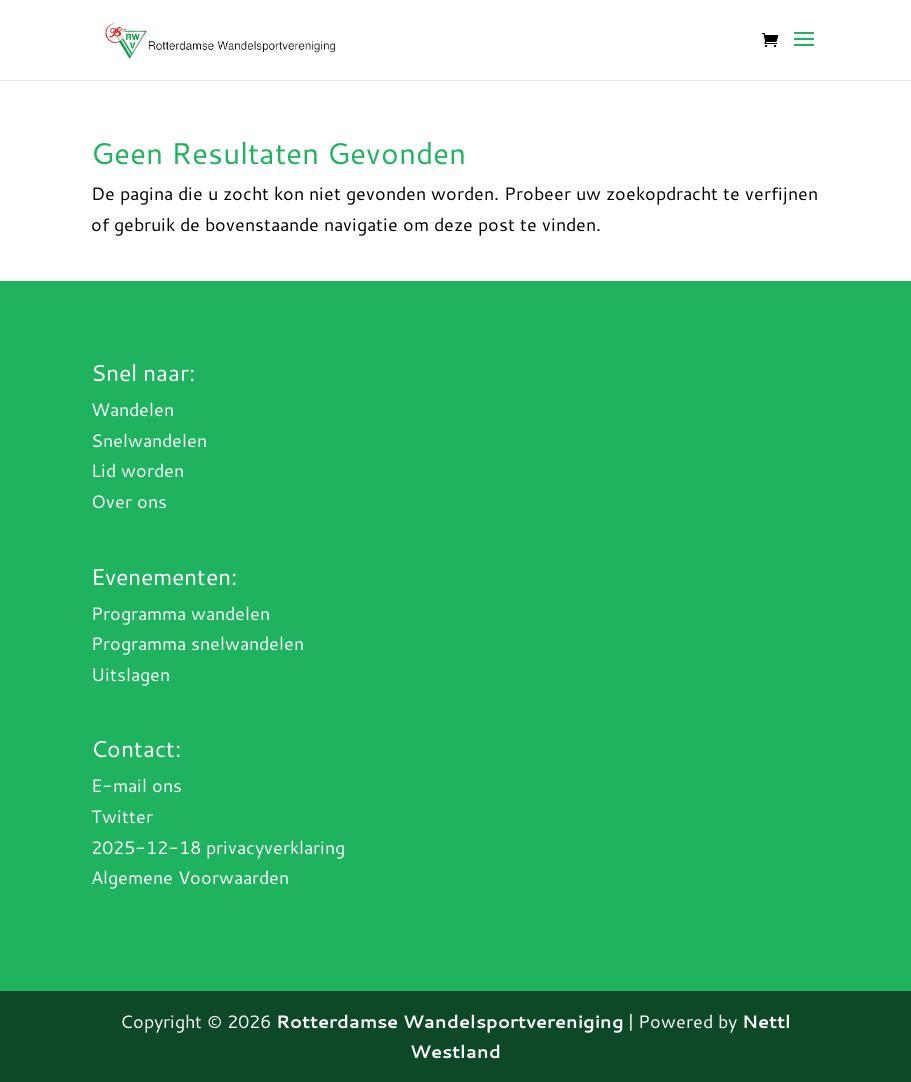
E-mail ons (136, 785)
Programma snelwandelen (197, 643)
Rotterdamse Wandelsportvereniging (450, 1021)
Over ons (129, 501)
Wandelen (132, 409)
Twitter (122, 816)
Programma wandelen (180, 613)
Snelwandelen (149, 440)
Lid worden (137, 470)
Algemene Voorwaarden (190, 877)
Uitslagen (130, 674)
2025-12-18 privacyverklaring (218, 847)
